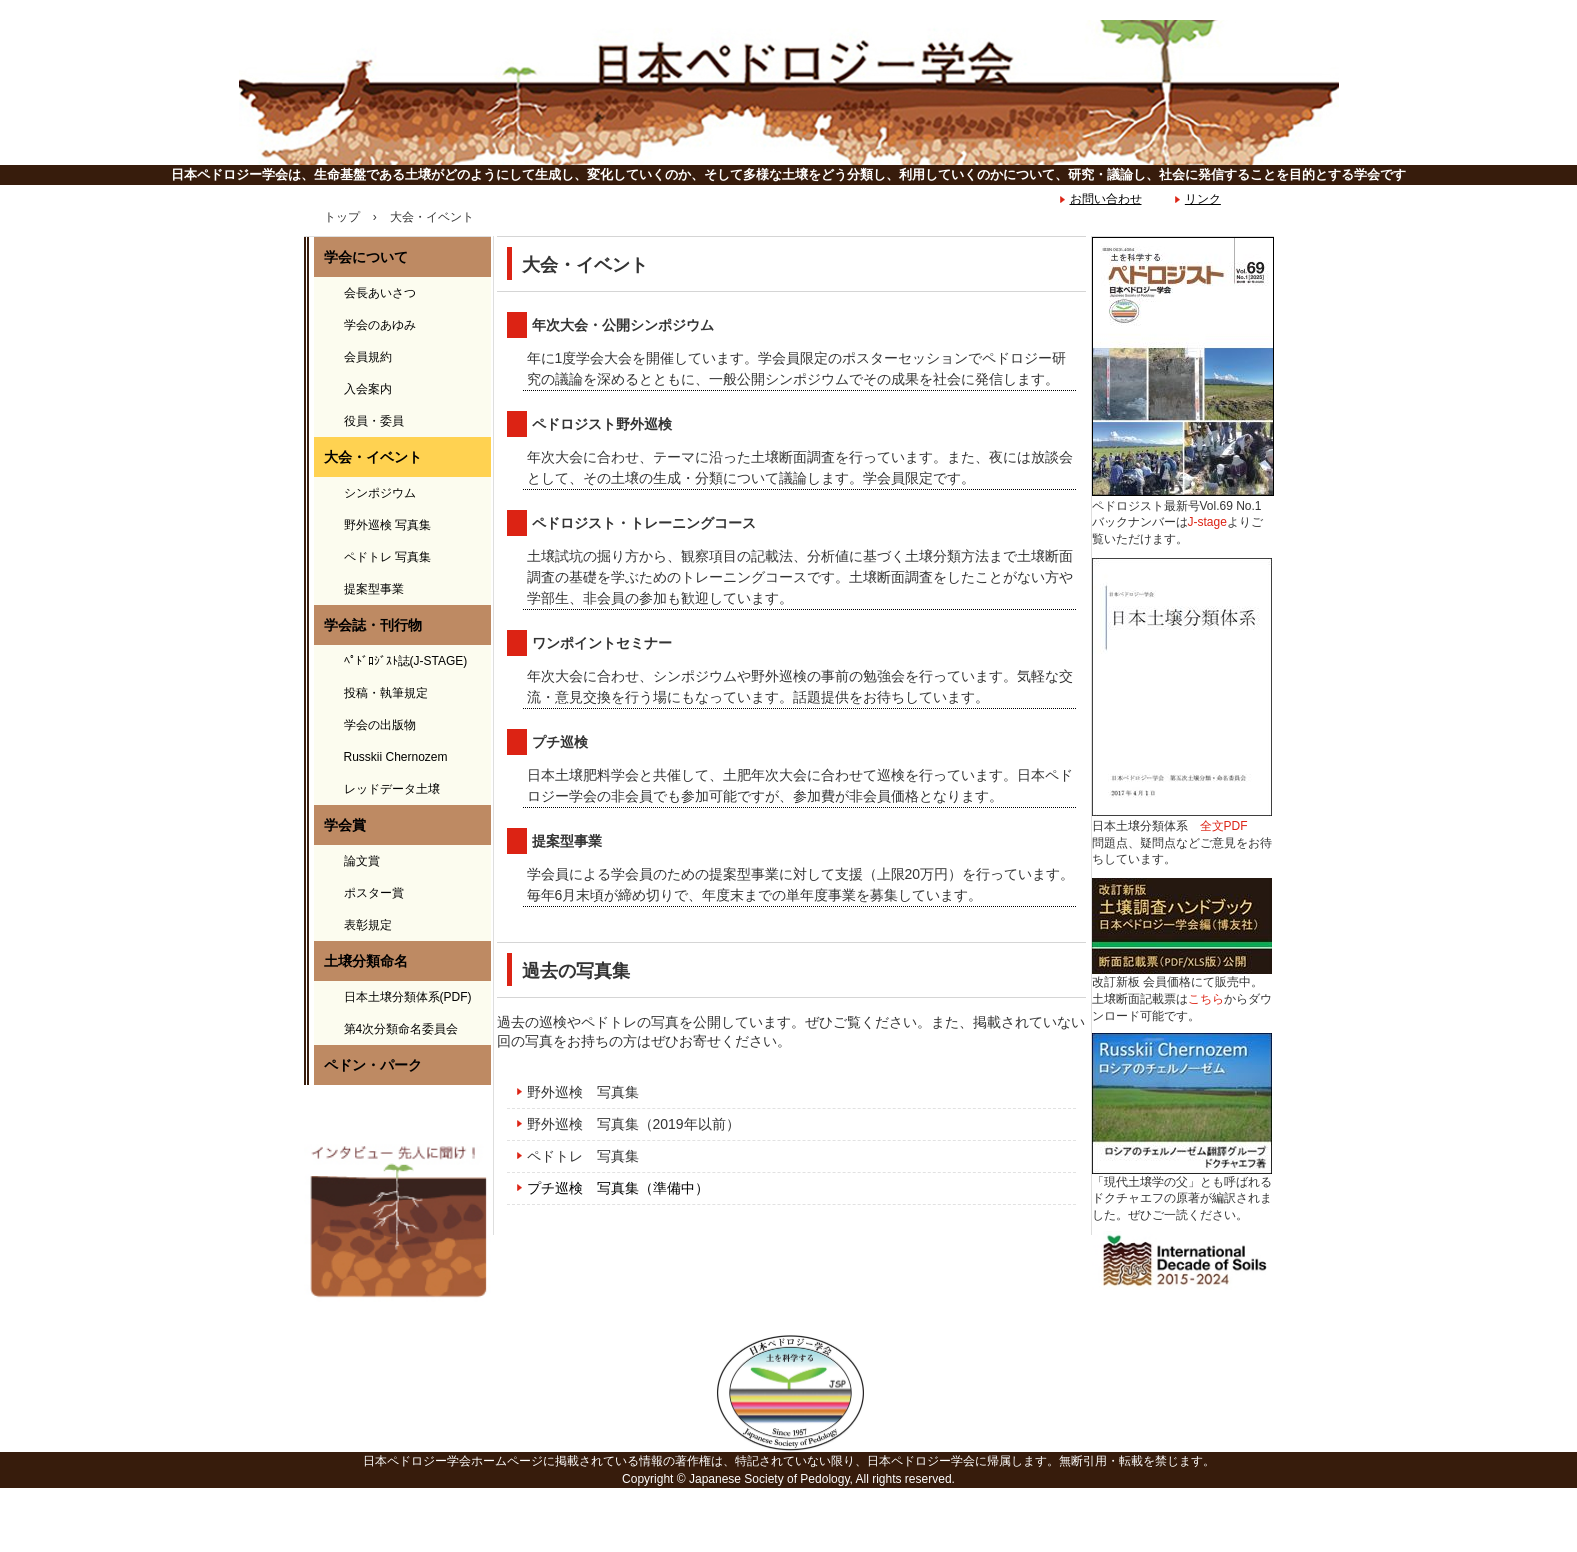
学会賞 (345, 825)
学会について (366, 257)
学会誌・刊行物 (373, 625)
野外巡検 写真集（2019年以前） (633, 1124)
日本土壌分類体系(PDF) (408, 997)
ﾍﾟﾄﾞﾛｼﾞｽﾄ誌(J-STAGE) (406, 661)
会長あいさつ (380, 293)
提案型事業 (374, 589)
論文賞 (362, 861)
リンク (1203, 199)
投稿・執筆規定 (386, 693)
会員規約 (368, 357)
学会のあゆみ (380, 325)
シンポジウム (380, 493)
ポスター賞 (374, 893)
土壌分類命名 (366, 961)
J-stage (1207, 522)
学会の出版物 (380, 725)
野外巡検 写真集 (583, 1092)
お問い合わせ (1106, 199)
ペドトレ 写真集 (583, 1156)
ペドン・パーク (373, 1065)
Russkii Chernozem (396, 757)
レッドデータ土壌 (392, 789)
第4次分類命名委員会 (401, 1029)
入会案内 (368, 389)
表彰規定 (368, 925)
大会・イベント (373, 457)
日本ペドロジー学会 (788, 92)
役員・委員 (374, 421)
